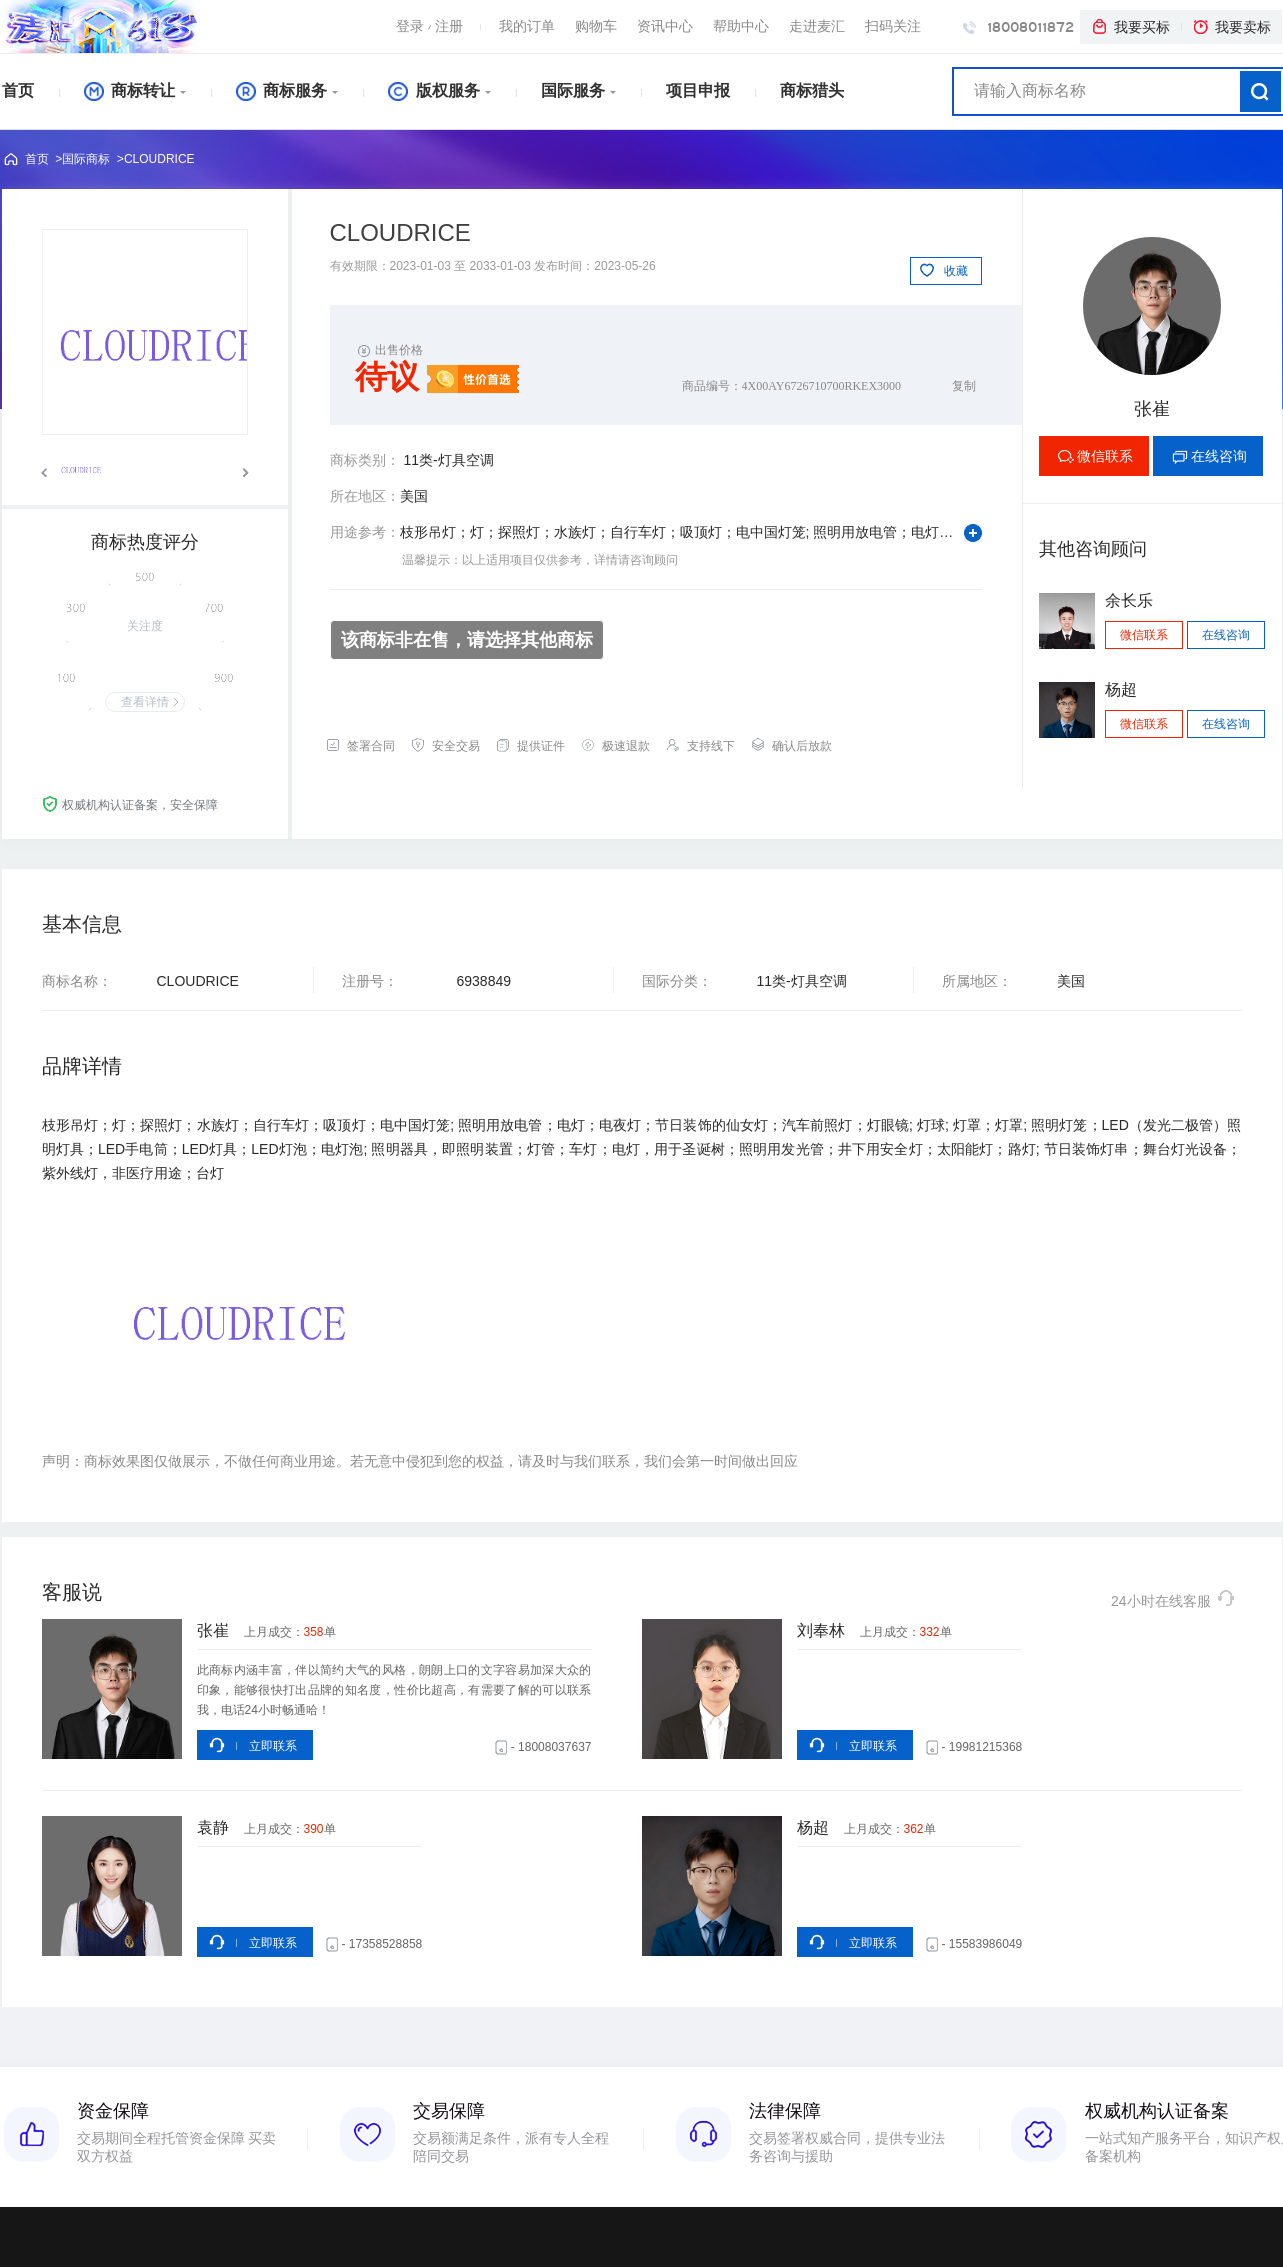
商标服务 (281, 90)
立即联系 (273, 1746)
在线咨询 (1219, 456)
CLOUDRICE (159, 159)
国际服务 (573, 90)
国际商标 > (93, 159)
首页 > (44, 159)
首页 (18, 90)
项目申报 (698, 90)
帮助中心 (741, 26)
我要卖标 (1231, 27)
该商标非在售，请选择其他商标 (467, 640)
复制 (964, 386)
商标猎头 (812, 90)
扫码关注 (893, 26)
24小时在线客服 (1173, 1598)
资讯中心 (665, 26)
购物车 (596, 26)
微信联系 (1105, 456)
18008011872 (1018, 26)
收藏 (956, 271)
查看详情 (145, 702)
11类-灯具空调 (448, 460)
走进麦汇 (817, 26)
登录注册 (429, 26)
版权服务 (433, 90)
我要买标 (1130, 27)
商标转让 (129, 90)
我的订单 (527, 26)
